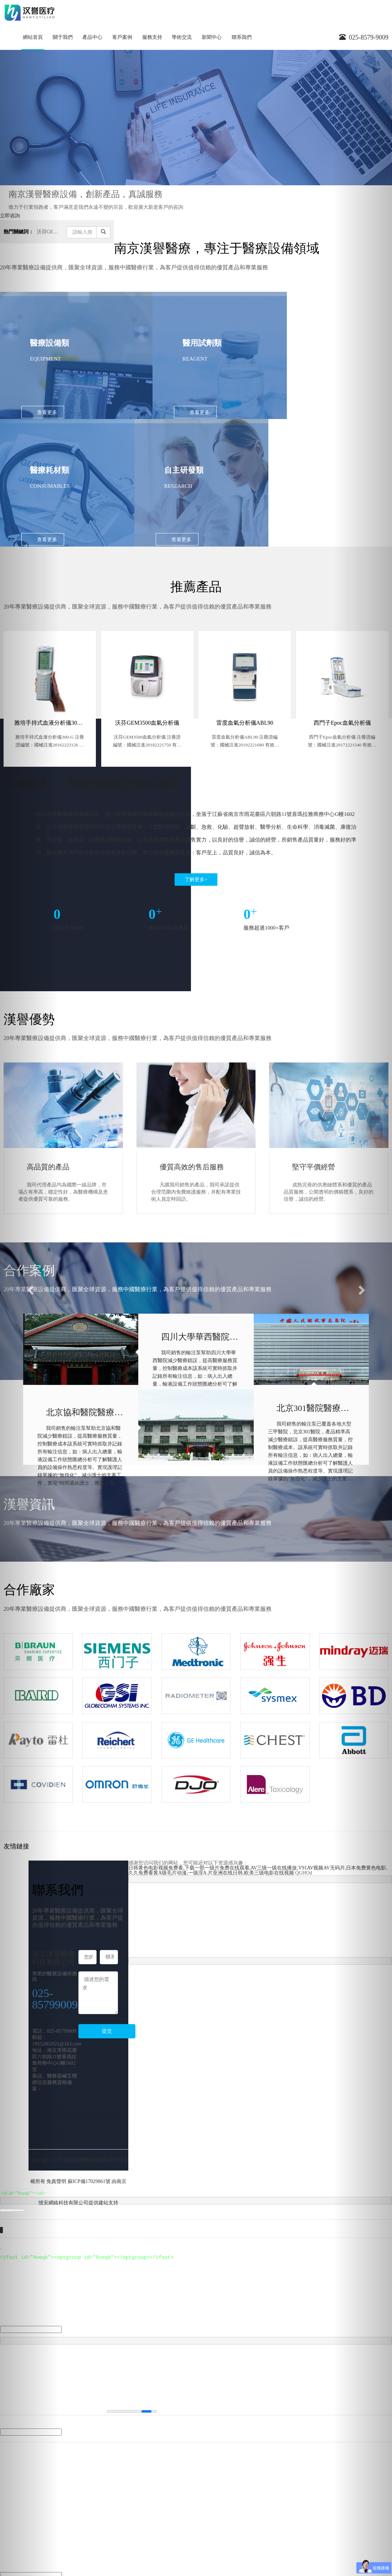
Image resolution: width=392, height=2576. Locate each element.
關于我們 (63, 37)
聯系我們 (242, 37)
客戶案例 (122, 37)
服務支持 (152, 37)
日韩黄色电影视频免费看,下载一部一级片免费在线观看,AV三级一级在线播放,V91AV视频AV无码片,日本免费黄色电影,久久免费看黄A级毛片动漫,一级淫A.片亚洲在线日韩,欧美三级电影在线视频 (257, 1765)
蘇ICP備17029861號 (89, 2076)
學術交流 (182, 37)
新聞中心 (212, 37)
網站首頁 (33, 37)
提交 (107, 1926)
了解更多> (196, 774)
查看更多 (47, 412)
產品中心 (92, 37)
